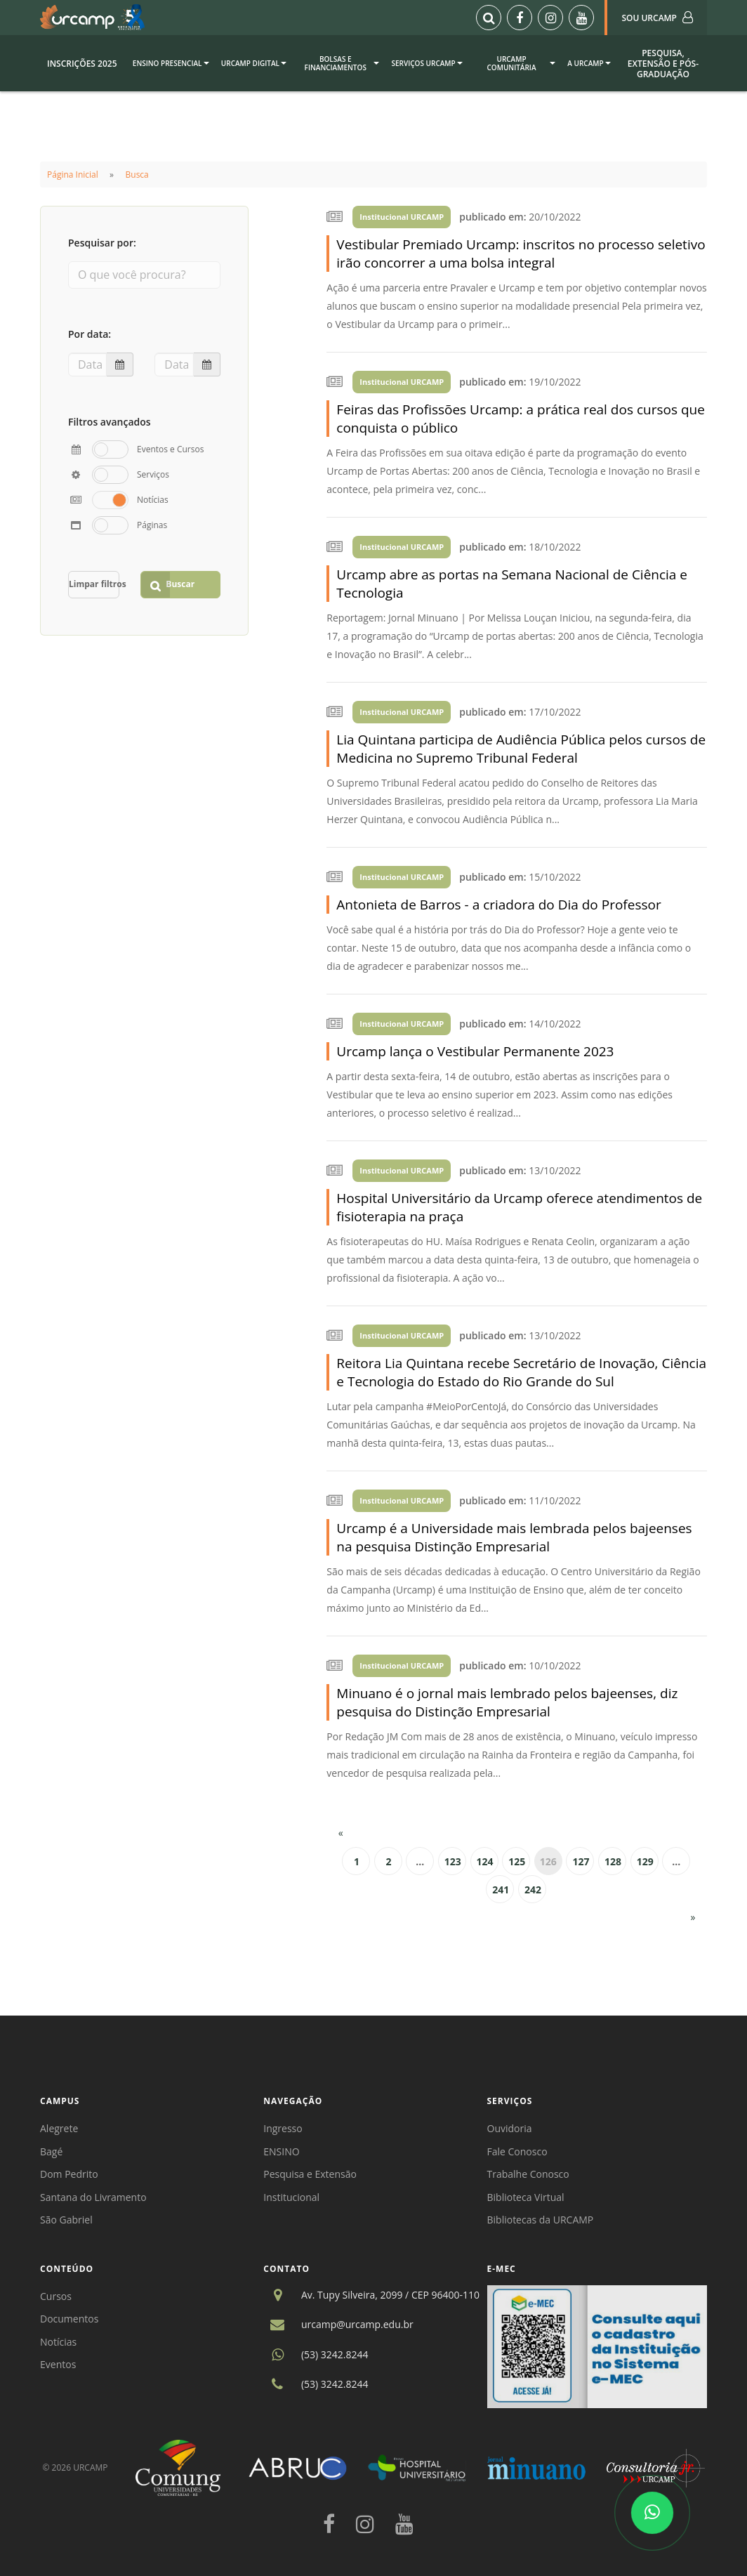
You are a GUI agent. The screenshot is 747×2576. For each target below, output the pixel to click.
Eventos (58, 2364)
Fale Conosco (517, 2151)
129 (645, 1861)
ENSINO (281, 2151)
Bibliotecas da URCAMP (540, 2219)
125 (516, 1861)
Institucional (291, 2197)
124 (485, 1861)
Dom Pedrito (69, 2174)
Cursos (56, 2296)
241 (500, 1889)
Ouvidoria (509, 2128)
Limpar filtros (94, 584)
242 (532, 1889)
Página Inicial (72, 174)
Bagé (51, 2151)
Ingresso (282, 2128)
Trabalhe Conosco (528, 2174)
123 (452, 1861)
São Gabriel (66, 2219)
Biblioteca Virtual (525, 2197)
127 (580, 1861)
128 (612, 1861)
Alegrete (59, 2128)
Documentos (69, 2318)
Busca (137, 174)
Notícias (58, 2341)
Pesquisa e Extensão (310, 2174)
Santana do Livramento (93, 2197)
